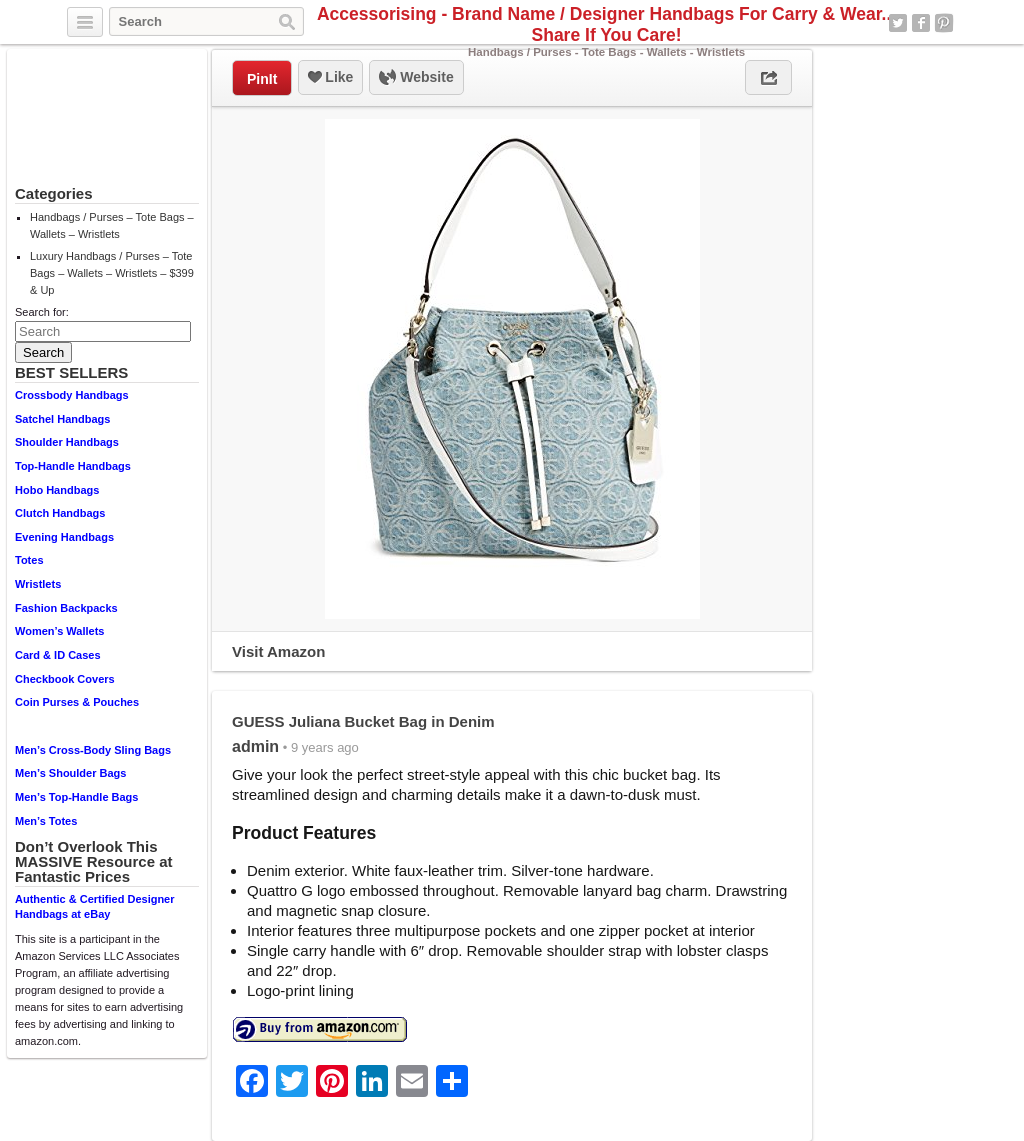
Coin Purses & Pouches (77, 702)
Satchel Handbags (62, 419)
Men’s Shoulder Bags (70, 773)
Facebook (921, 23)
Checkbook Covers (65, 679)
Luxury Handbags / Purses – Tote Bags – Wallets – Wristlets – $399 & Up (112, 273)
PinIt (262, 79)
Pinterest (944, 23)
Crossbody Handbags (72, 395)
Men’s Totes (46, 821)
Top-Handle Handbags (73, 466)
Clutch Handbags (60, 513)
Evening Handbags (64, 537)
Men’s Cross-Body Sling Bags (93, 750)
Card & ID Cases (58, 655)
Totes (29, 560)
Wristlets (38, 584)
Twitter (898, 23)
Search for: (42, 312)
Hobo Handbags (57, 490)
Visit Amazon (278, 651)
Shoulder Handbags (67, 442)
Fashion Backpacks (66, 608)
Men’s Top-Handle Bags (76, 797)
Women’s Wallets (59, 631)
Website (416, 78)
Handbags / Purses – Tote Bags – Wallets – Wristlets (112, 225)
